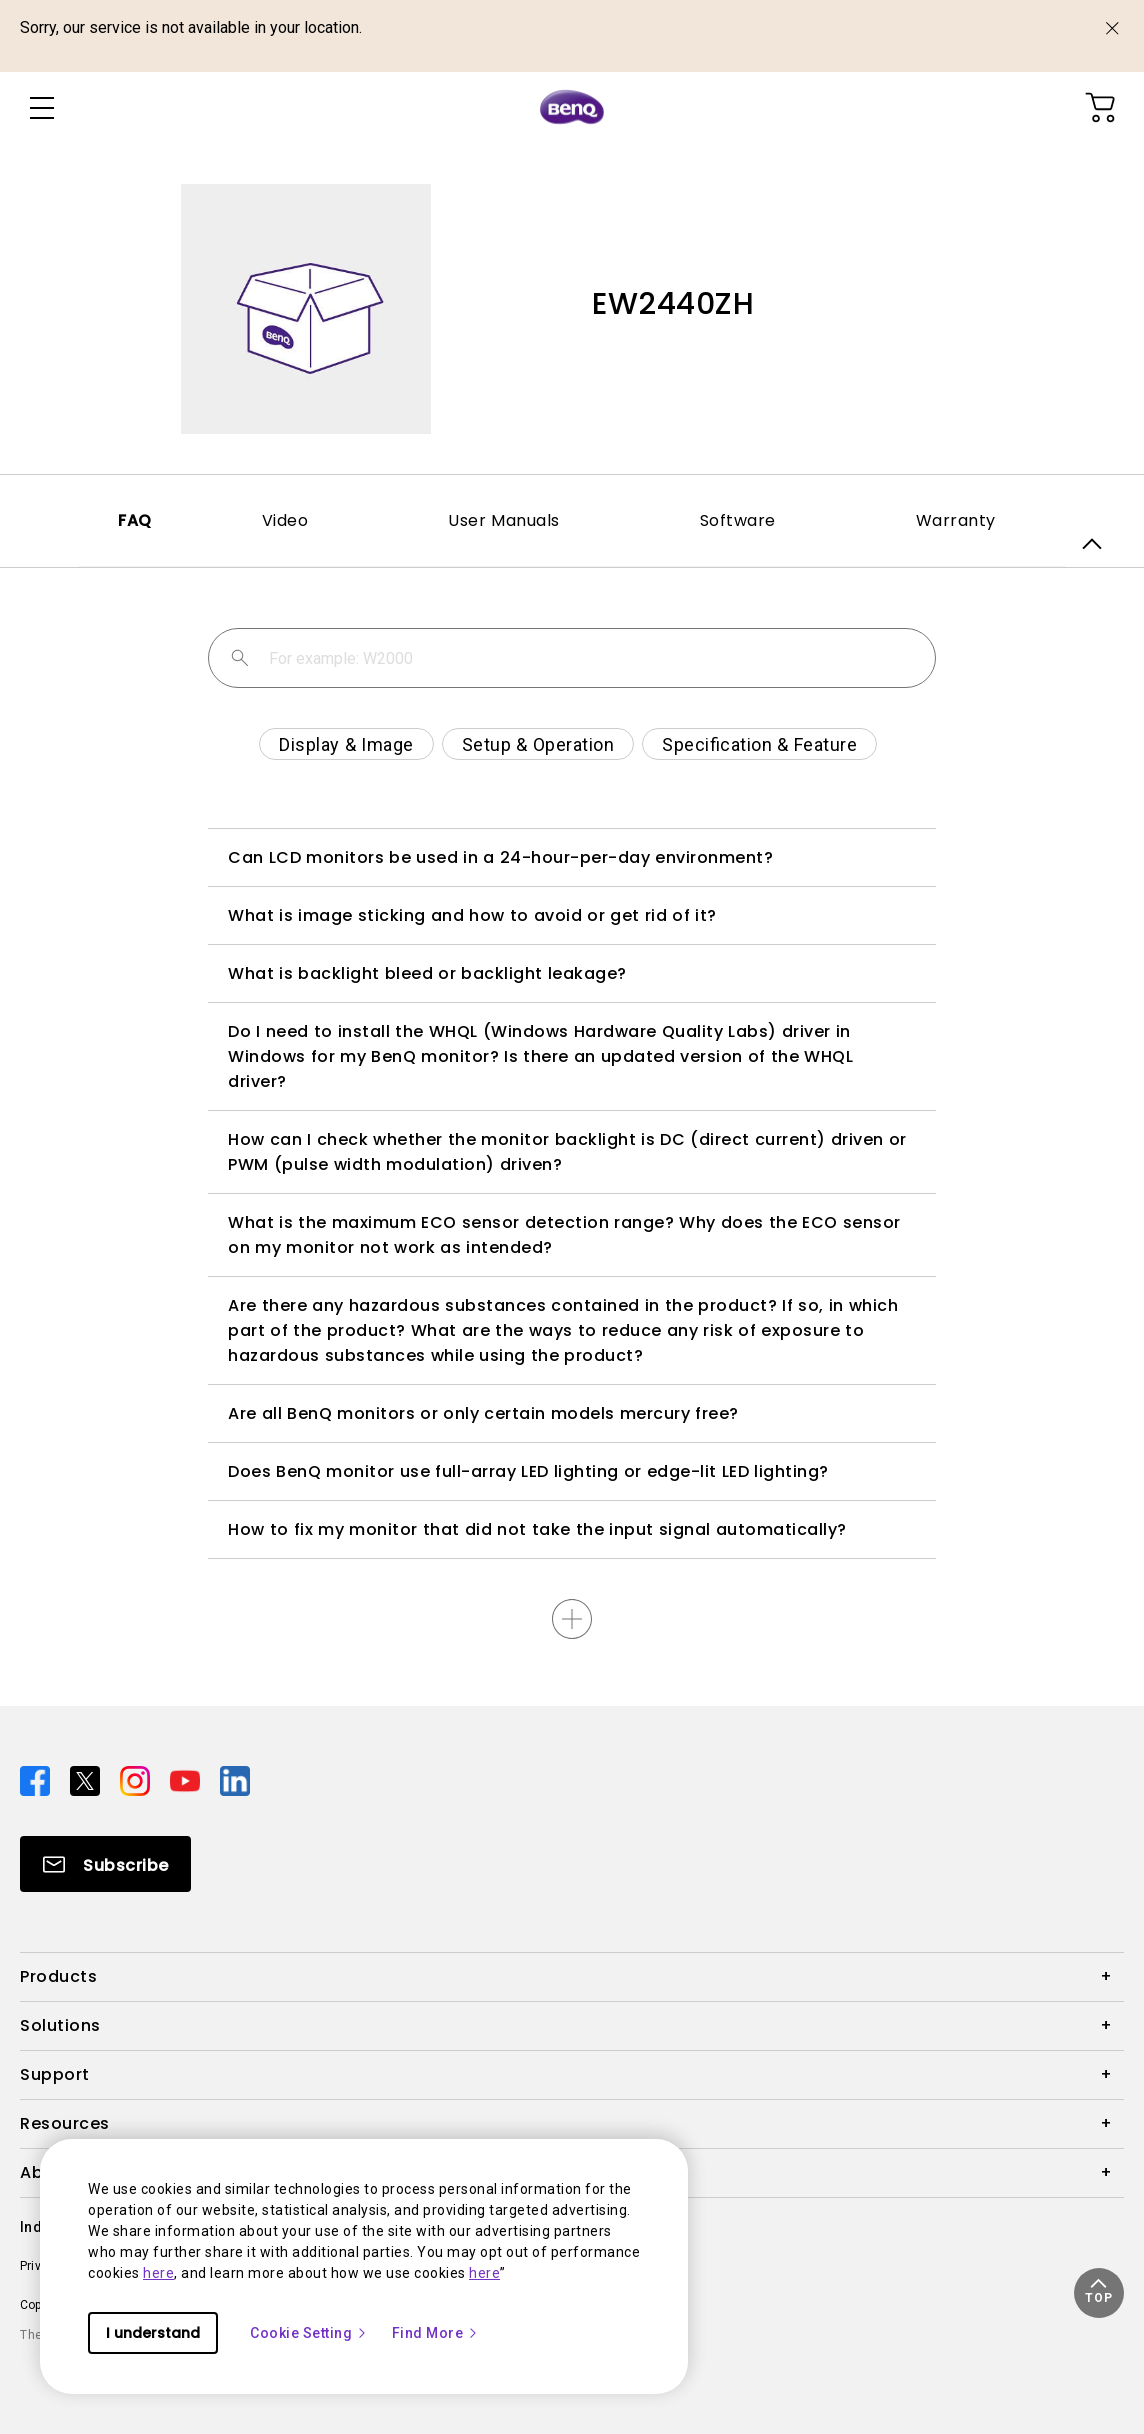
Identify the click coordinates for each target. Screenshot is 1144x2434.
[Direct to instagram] (137, 1780)
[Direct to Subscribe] (105, 1864)
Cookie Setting (309, 2333)
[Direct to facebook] (37, 1780)
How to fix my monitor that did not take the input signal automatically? (537, 1529)
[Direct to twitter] (87, 1780)
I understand (153, 2333)
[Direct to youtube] (187, 1780)
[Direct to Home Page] (572, 108)
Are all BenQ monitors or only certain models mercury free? (483, 1413)
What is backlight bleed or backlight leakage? (427, 973)
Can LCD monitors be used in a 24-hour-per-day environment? (500, 857)
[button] (1099, 2293)
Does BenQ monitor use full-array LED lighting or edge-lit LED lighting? (528, 1471)
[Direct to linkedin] (235, 1780)
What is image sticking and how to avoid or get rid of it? (472, 915)
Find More (436, 2333)
